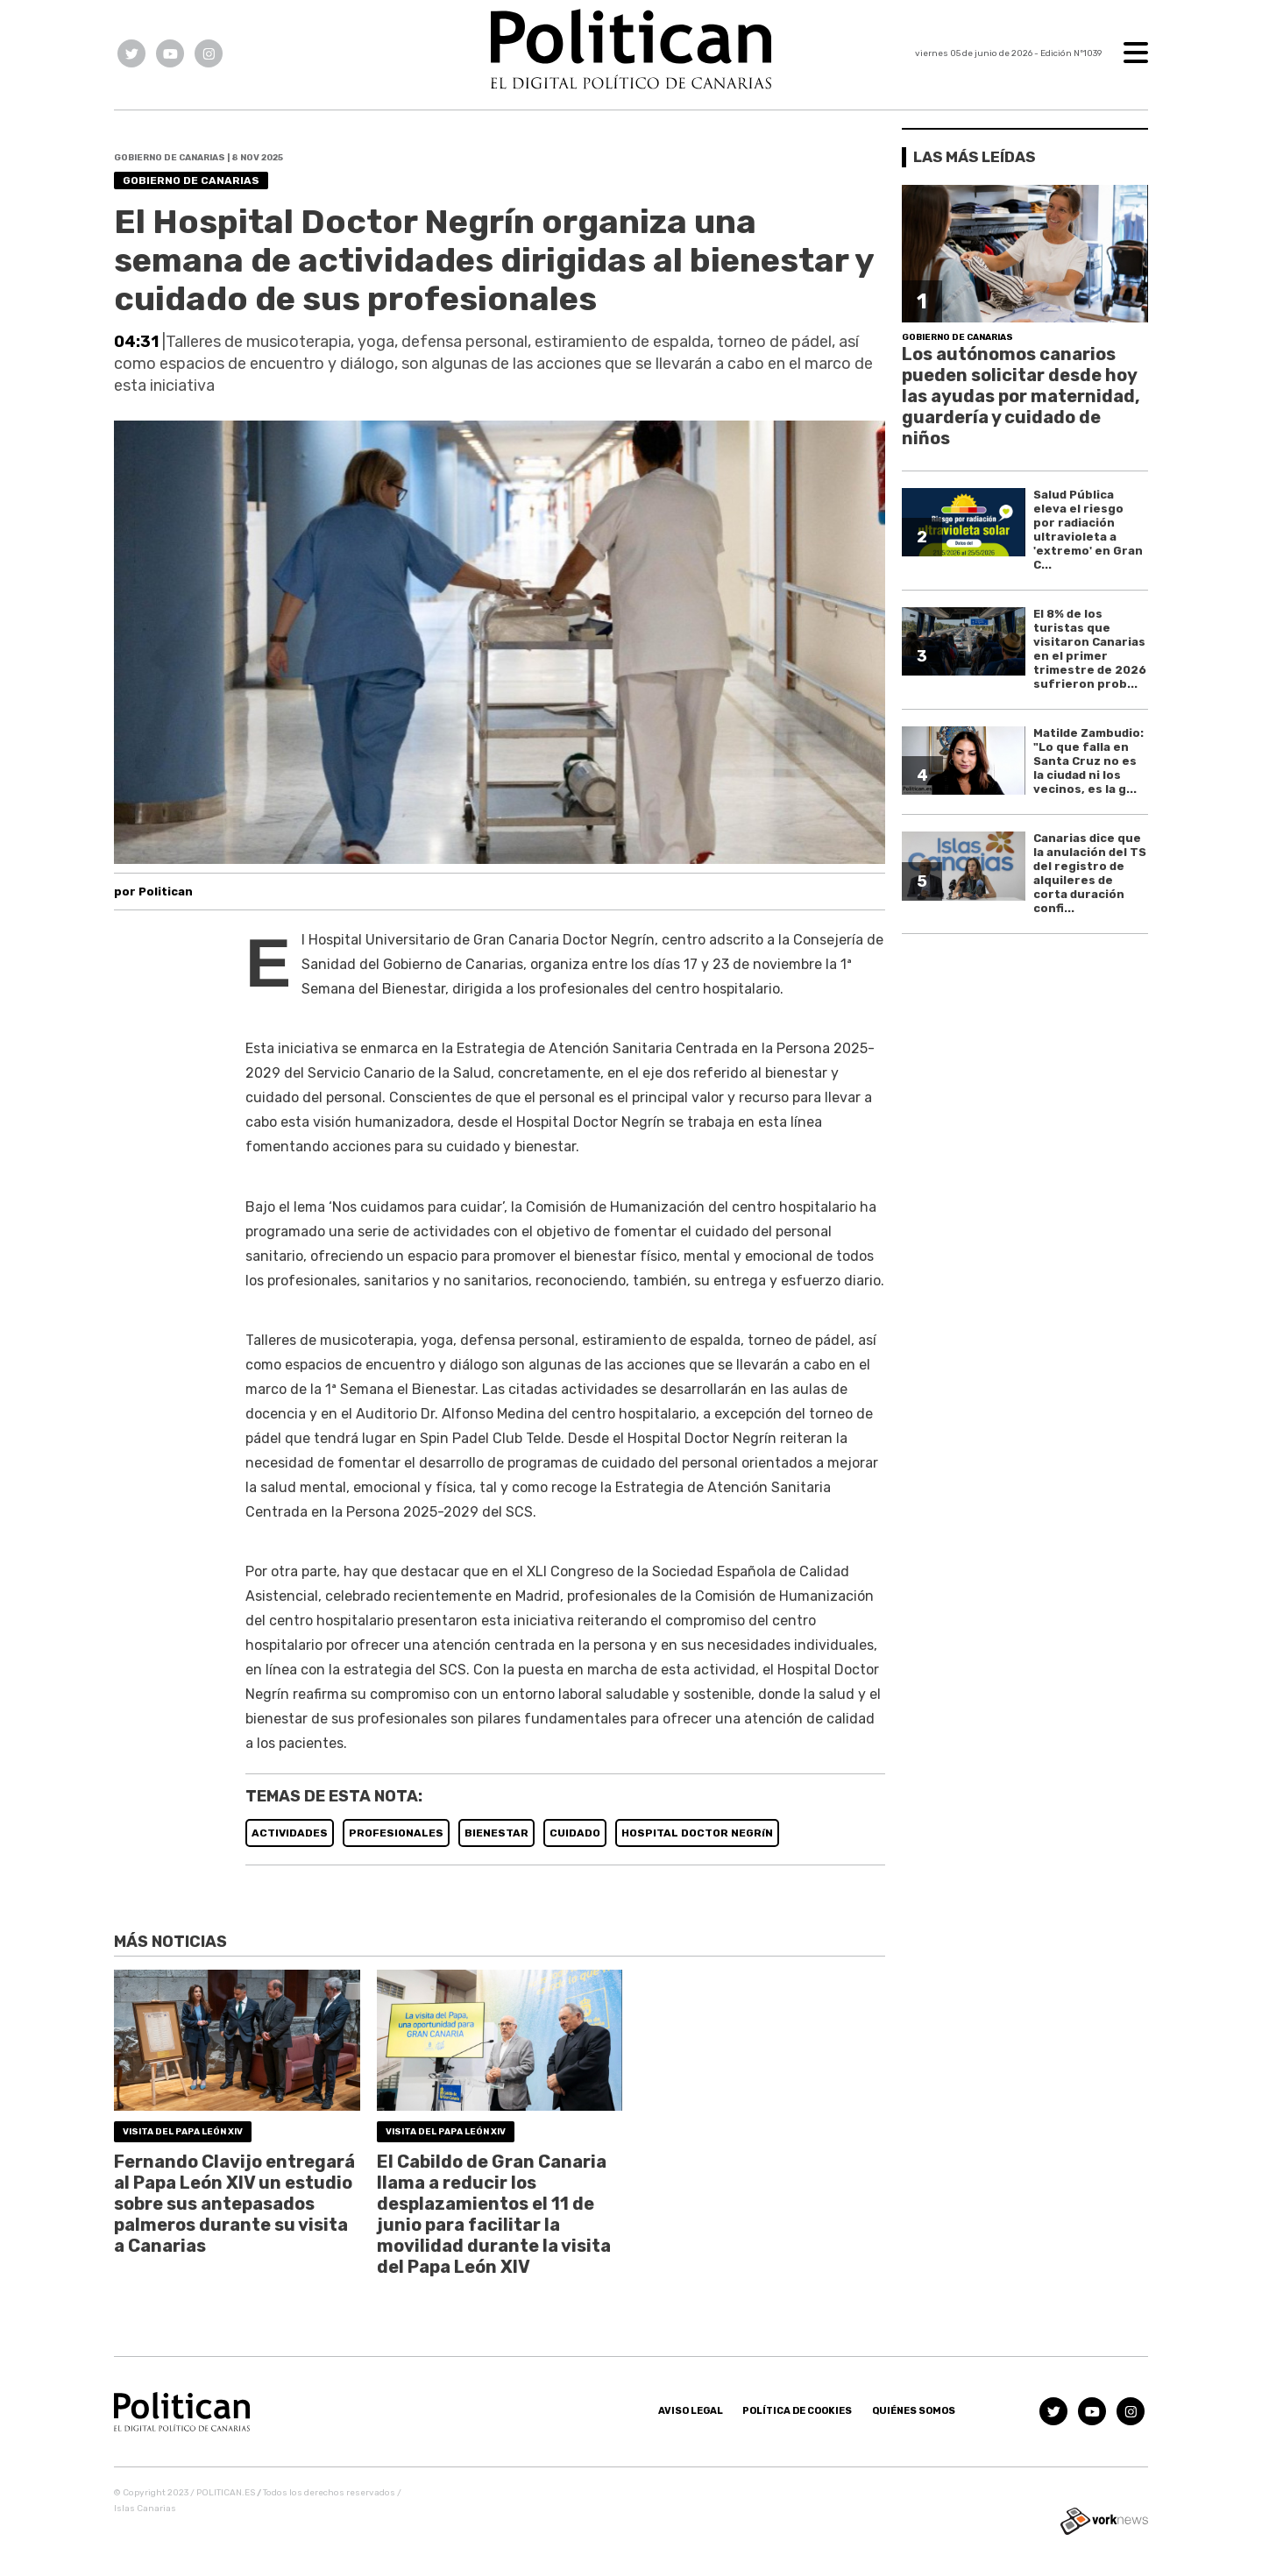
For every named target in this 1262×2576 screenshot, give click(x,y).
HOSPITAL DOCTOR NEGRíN (697, 1833)
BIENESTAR (496, 1833)
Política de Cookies (797, 2411)
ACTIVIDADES (290, 1833)
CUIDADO (574, 1833)
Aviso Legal (690, 2411)
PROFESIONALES (396, 1833)
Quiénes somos (913, 2411)
